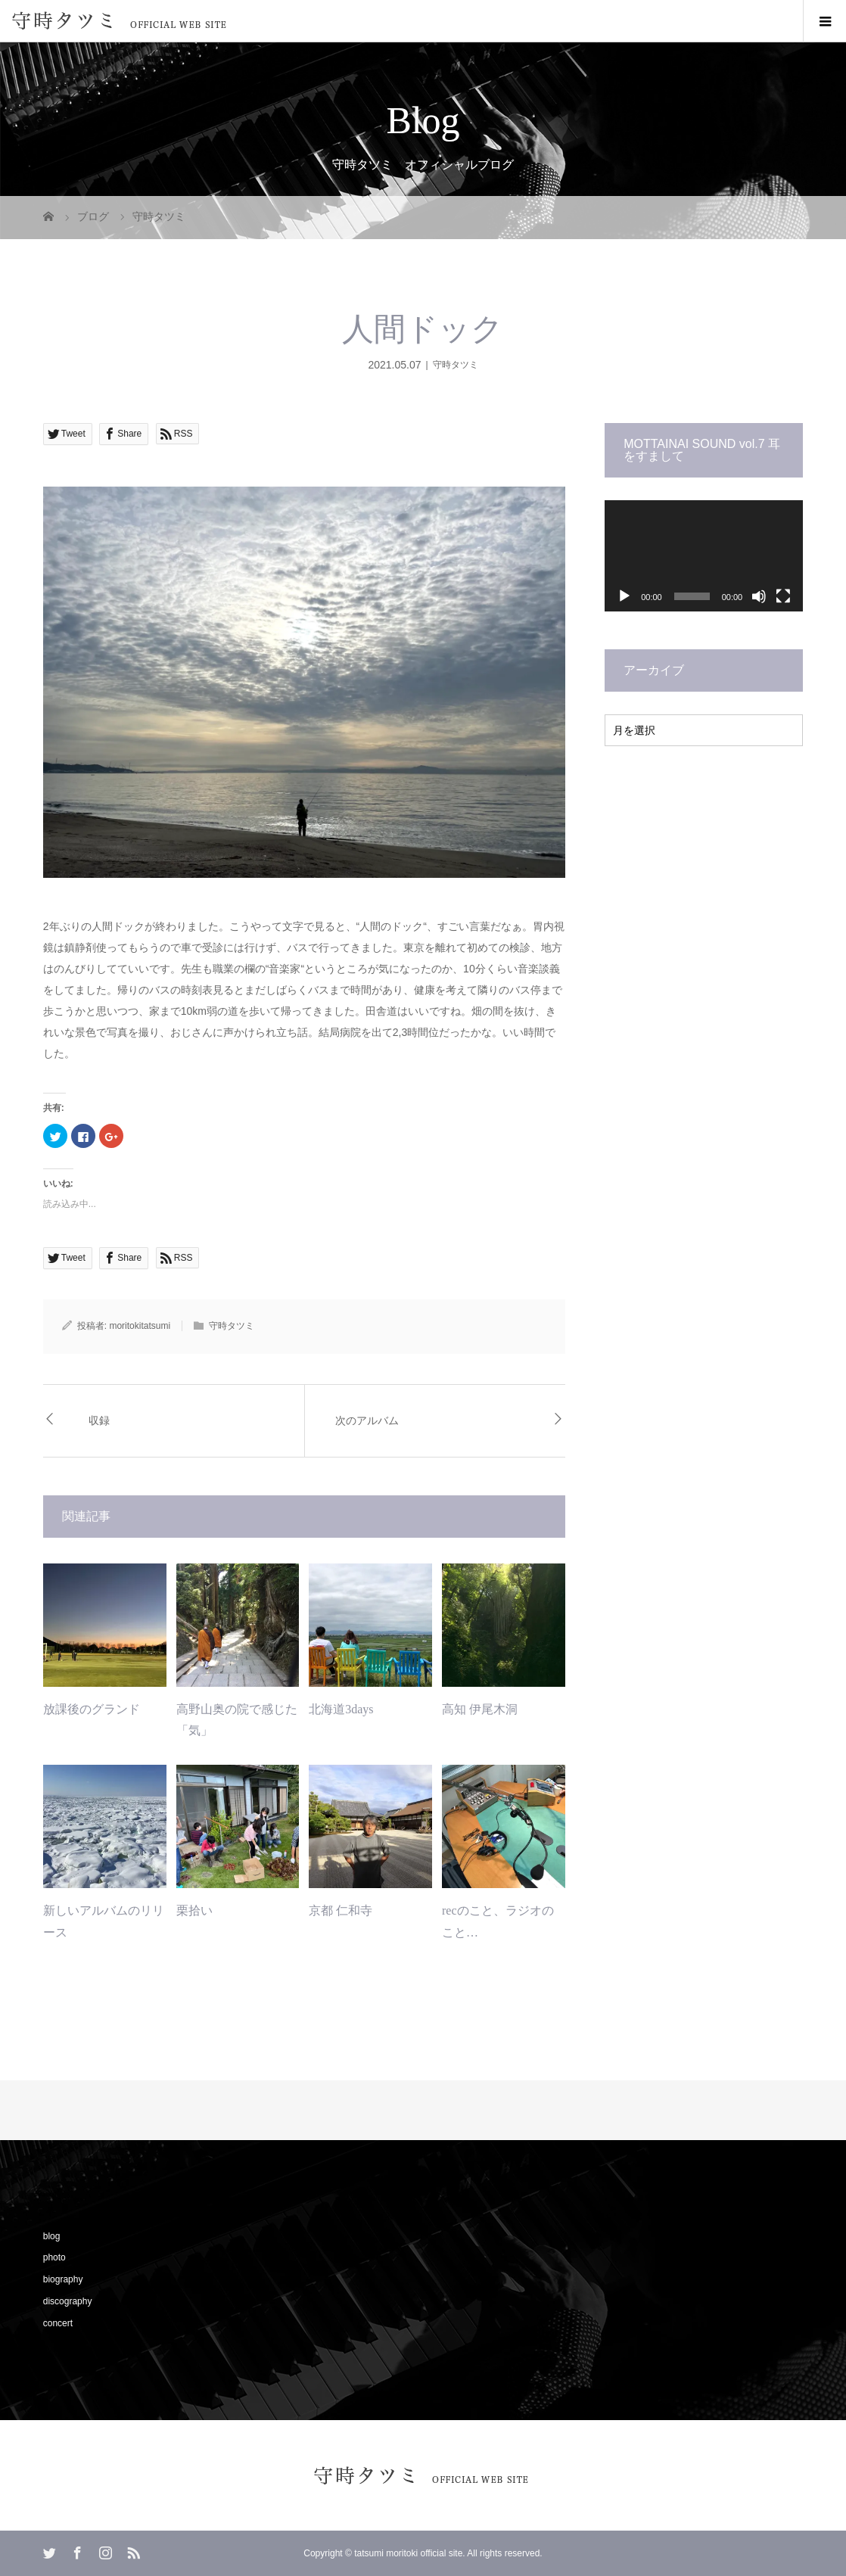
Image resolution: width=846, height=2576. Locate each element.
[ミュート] (759, 596)
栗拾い (194, 1910)
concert (58, 2323)
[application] (704, 555)
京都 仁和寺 (340, 1910)
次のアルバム (367, 1420)
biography (63, 2279)
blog (52, 2236)
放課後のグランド (91, 1709)
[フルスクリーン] (783, 596)
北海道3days (341, 1709)
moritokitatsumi (139, 1326)
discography (67, 2301)
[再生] (624, 596)
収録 (99, 1420)
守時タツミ (455, 364)
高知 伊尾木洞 (480, 1709)
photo (54, 2257)
